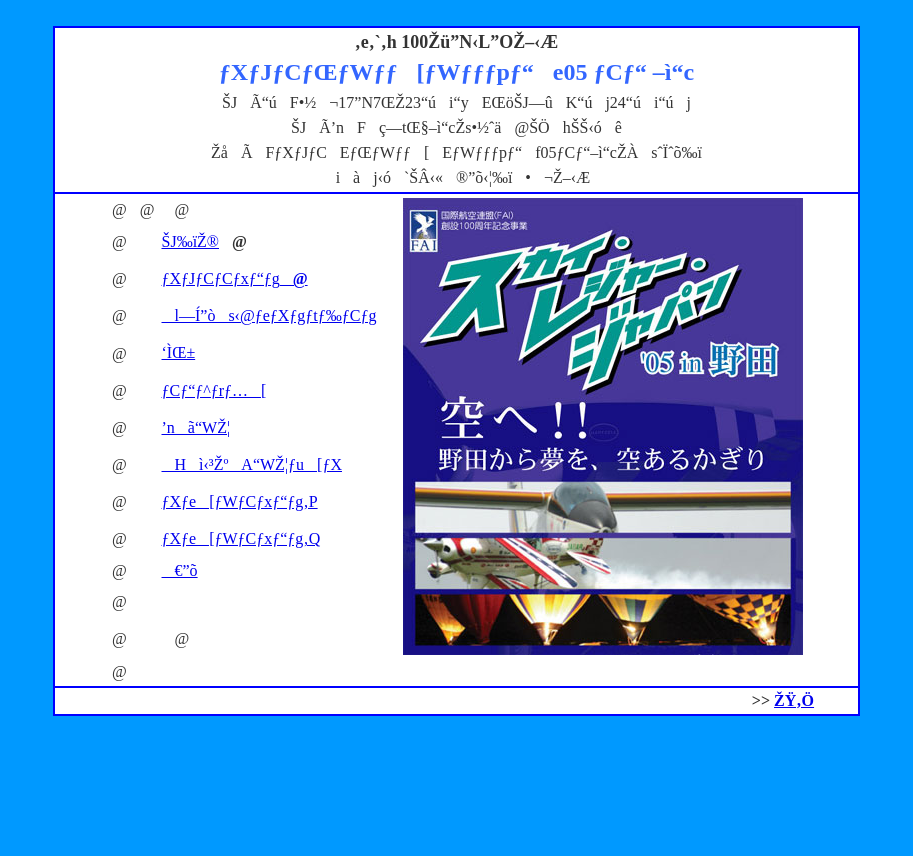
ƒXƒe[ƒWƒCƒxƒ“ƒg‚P (240, 501)
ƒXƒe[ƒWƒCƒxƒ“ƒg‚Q (241, 538)
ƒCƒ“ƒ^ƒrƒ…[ (214, 390)
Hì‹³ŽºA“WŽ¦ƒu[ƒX (252, 464)
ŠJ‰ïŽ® (191, 241)
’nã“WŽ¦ (196, 427)
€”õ (180, 570)
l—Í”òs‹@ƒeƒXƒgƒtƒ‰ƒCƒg (269, 315)
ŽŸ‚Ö (794, 700)
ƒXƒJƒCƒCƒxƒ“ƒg (235, 278)
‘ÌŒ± (179, 352)
